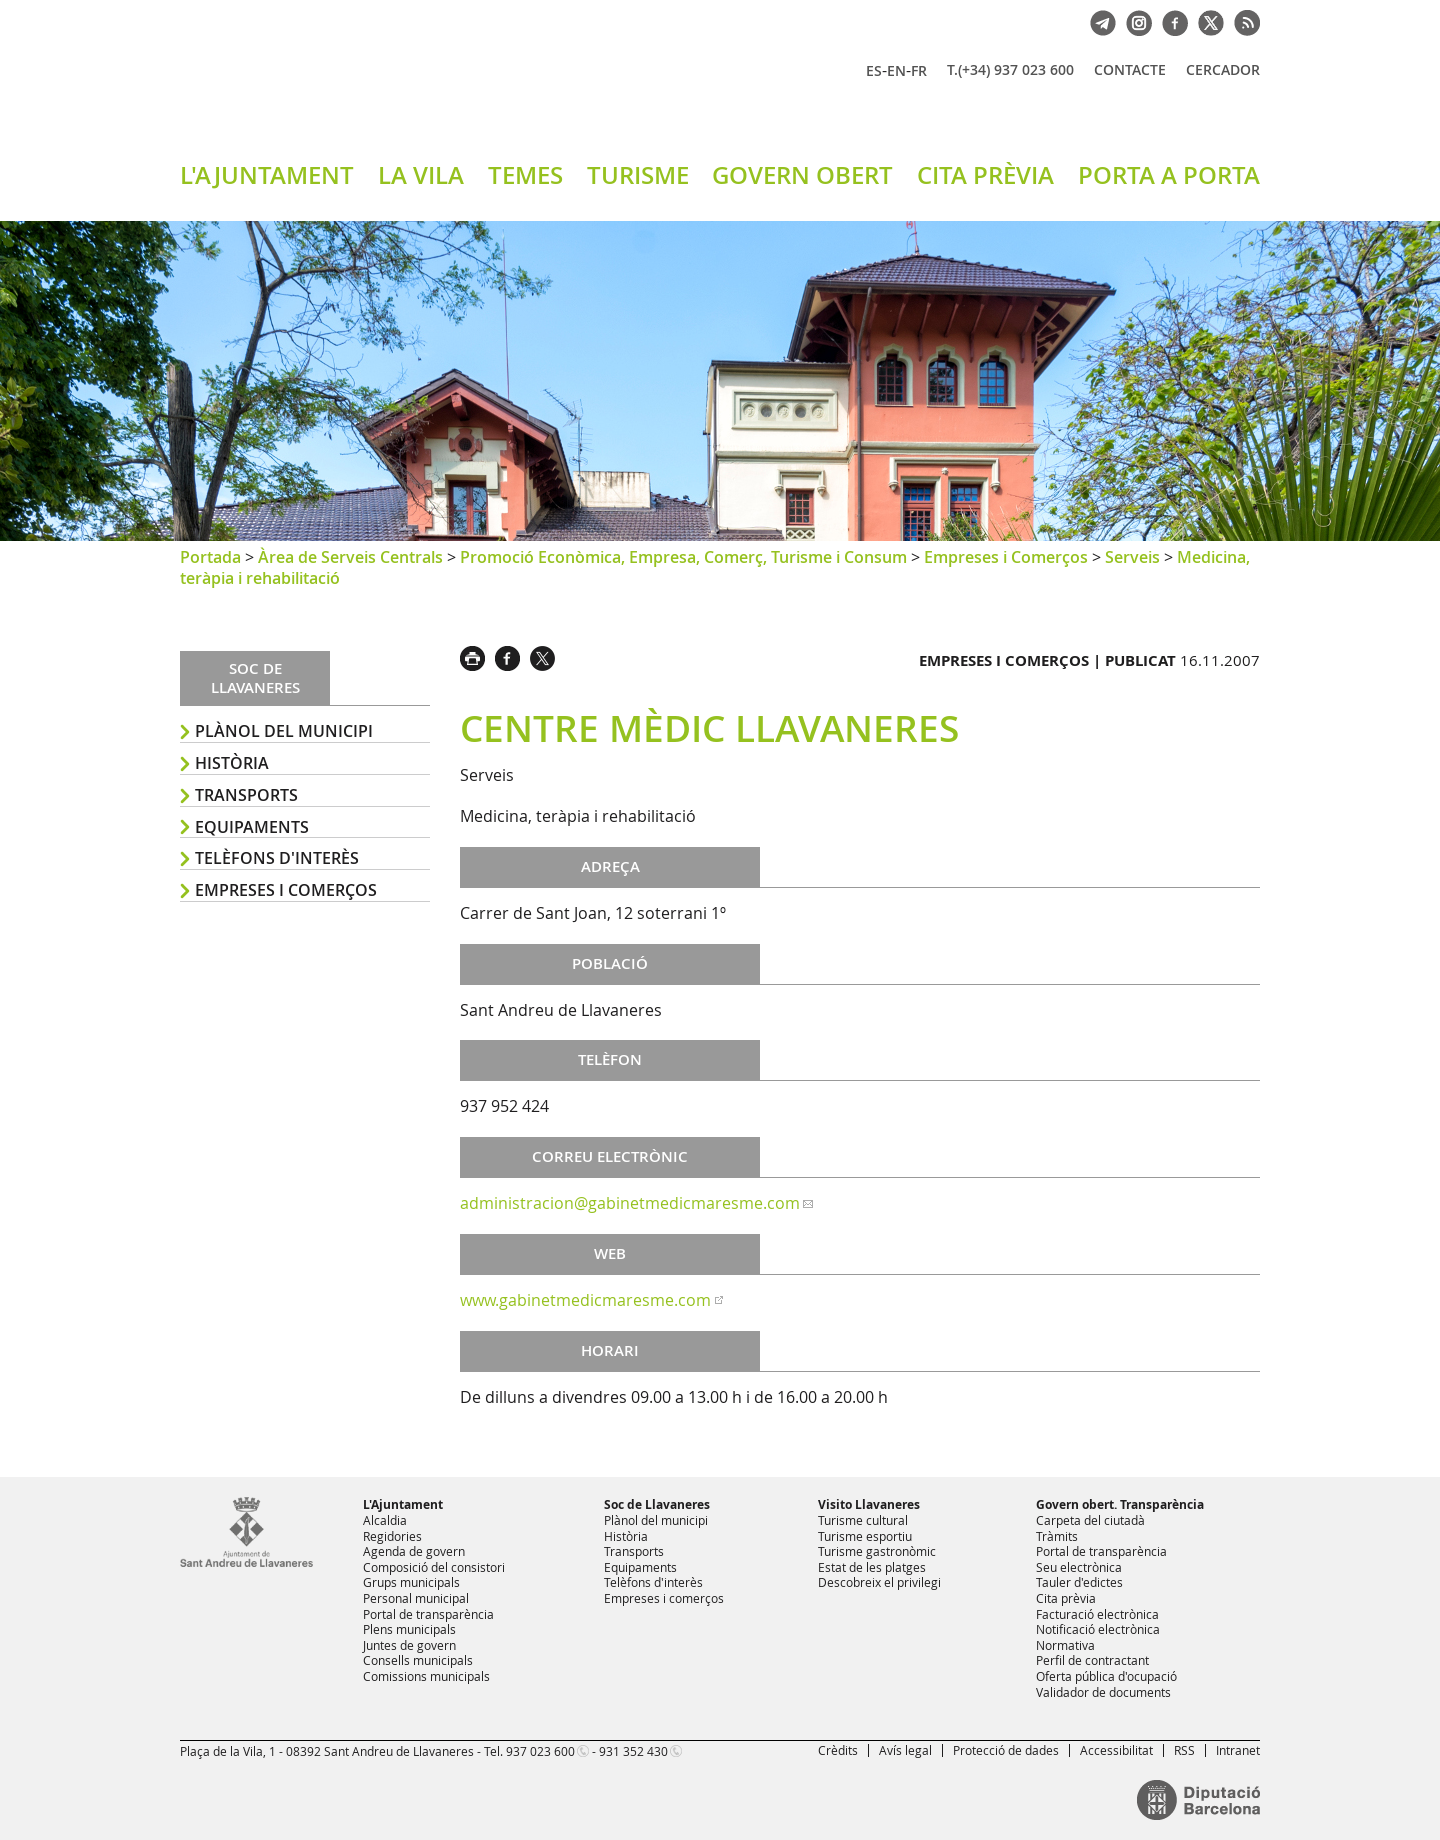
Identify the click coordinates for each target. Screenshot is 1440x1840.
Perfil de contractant (1092, 1660)
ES (874, 70)
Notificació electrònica (1098, 1629)
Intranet (1238, 1750)
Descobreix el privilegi (879, 1582)
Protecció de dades (1006, 1750)
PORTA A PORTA (1169, 175)
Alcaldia (385, 1520)
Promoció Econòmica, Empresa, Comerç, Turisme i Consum (683, 557)
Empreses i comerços (286, 890)
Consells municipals (418, 1660)
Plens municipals (409, 1629)
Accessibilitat (1116, 1750)
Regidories (392, 1536)
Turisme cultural (863, 1520)
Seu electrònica (1079, 1567)
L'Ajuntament (403, 1504)
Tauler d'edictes (1079, 1582)
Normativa (1065, 1645)
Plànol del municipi (284, 731)
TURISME (638, 175)
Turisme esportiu (865, 1536)
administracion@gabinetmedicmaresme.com (630, 1203)
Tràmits (1057, 1536)
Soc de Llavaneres (657, 1504)
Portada (210, 557)
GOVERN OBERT (802, 175)
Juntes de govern (409, 1645)
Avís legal (905, 1750)
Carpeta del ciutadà (1090, 1520)
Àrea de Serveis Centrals (350, 557)
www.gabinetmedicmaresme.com (585, 1300)
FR (919, 70)
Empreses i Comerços (1006, 557)
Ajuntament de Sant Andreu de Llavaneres (415, 89)
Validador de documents (1103, 1692)
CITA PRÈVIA (985, 175)
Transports (246, 795)
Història (232, 763)
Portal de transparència (428, 1614)
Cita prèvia (1066, 1598)
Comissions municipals (426, 1676)
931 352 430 (633, 1751)
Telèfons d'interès (277, 858)
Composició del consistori (434, 1567)
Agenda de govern (414, 1551)
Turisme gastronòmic (877, 1551)
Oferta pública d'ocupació (1106, 1676)
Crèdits (838, 1750)
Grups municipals (411, 1582)
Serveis (1132, 557)
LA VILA (421, 175)
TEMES (525, 175)
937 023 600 (540, 1751)
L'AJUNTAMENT (267, 175)
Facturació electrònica (1097, 1614)
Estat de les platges (872, 1567)
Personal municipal (416, 1598)
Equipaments (252, 827)
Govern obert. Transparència (1120, 1504)
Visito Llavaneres (869, 1504)
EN (896, 70)
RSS (1184, 1750)
